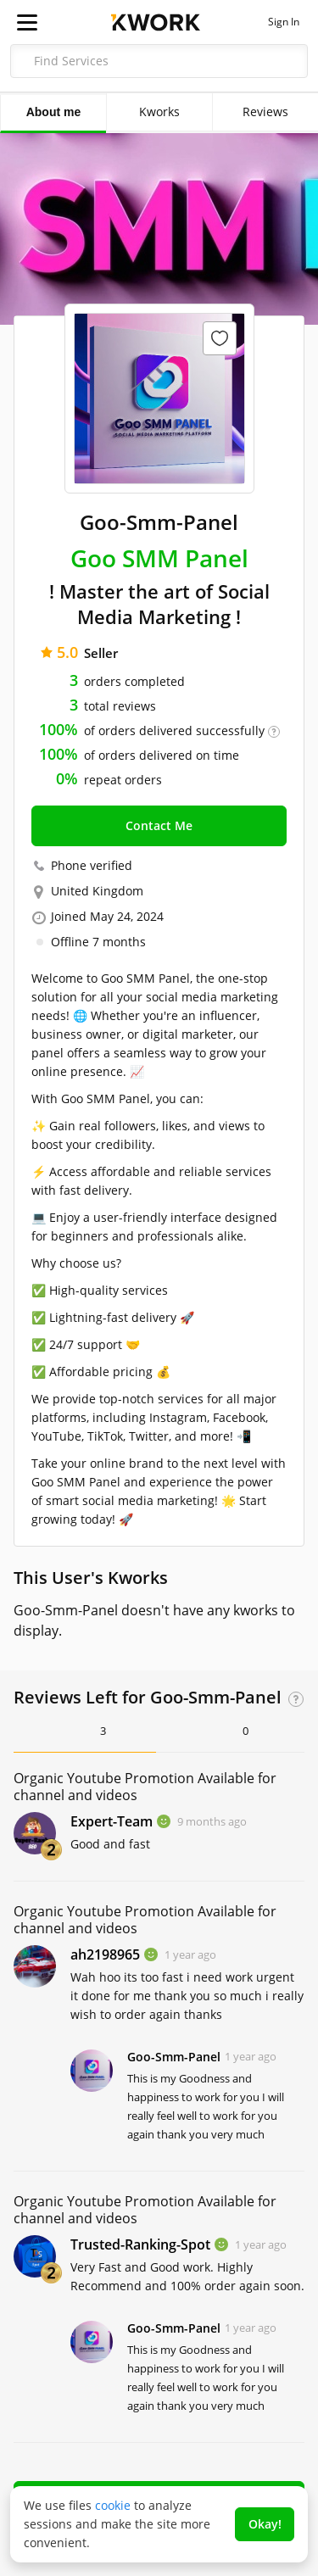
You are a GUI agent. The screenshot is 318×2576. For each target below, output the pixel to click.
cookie (113, 2505)
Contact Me (159, 825)
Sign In (283, 22)
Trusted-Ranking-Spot (140, 2244)
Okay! (265, 2524)
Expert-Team (111, 1821)
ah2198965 (105, 1954)
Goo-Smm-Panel (173, 2057)
